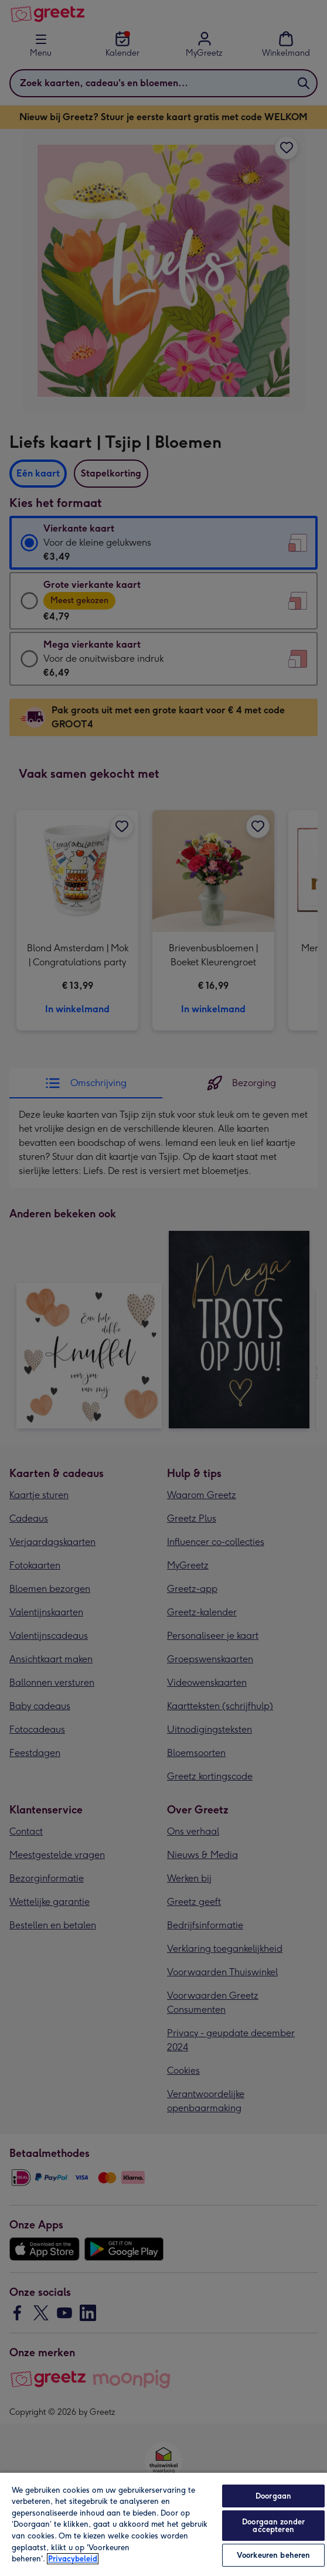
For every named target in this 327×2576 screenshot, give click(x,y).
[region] (163, 2524)
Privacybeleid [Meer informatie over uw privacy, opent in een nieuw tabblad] (72, 2558)
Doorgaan (273, 2496)
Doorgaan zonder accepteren (273, 2525)
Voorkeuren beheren (273, 2555)
